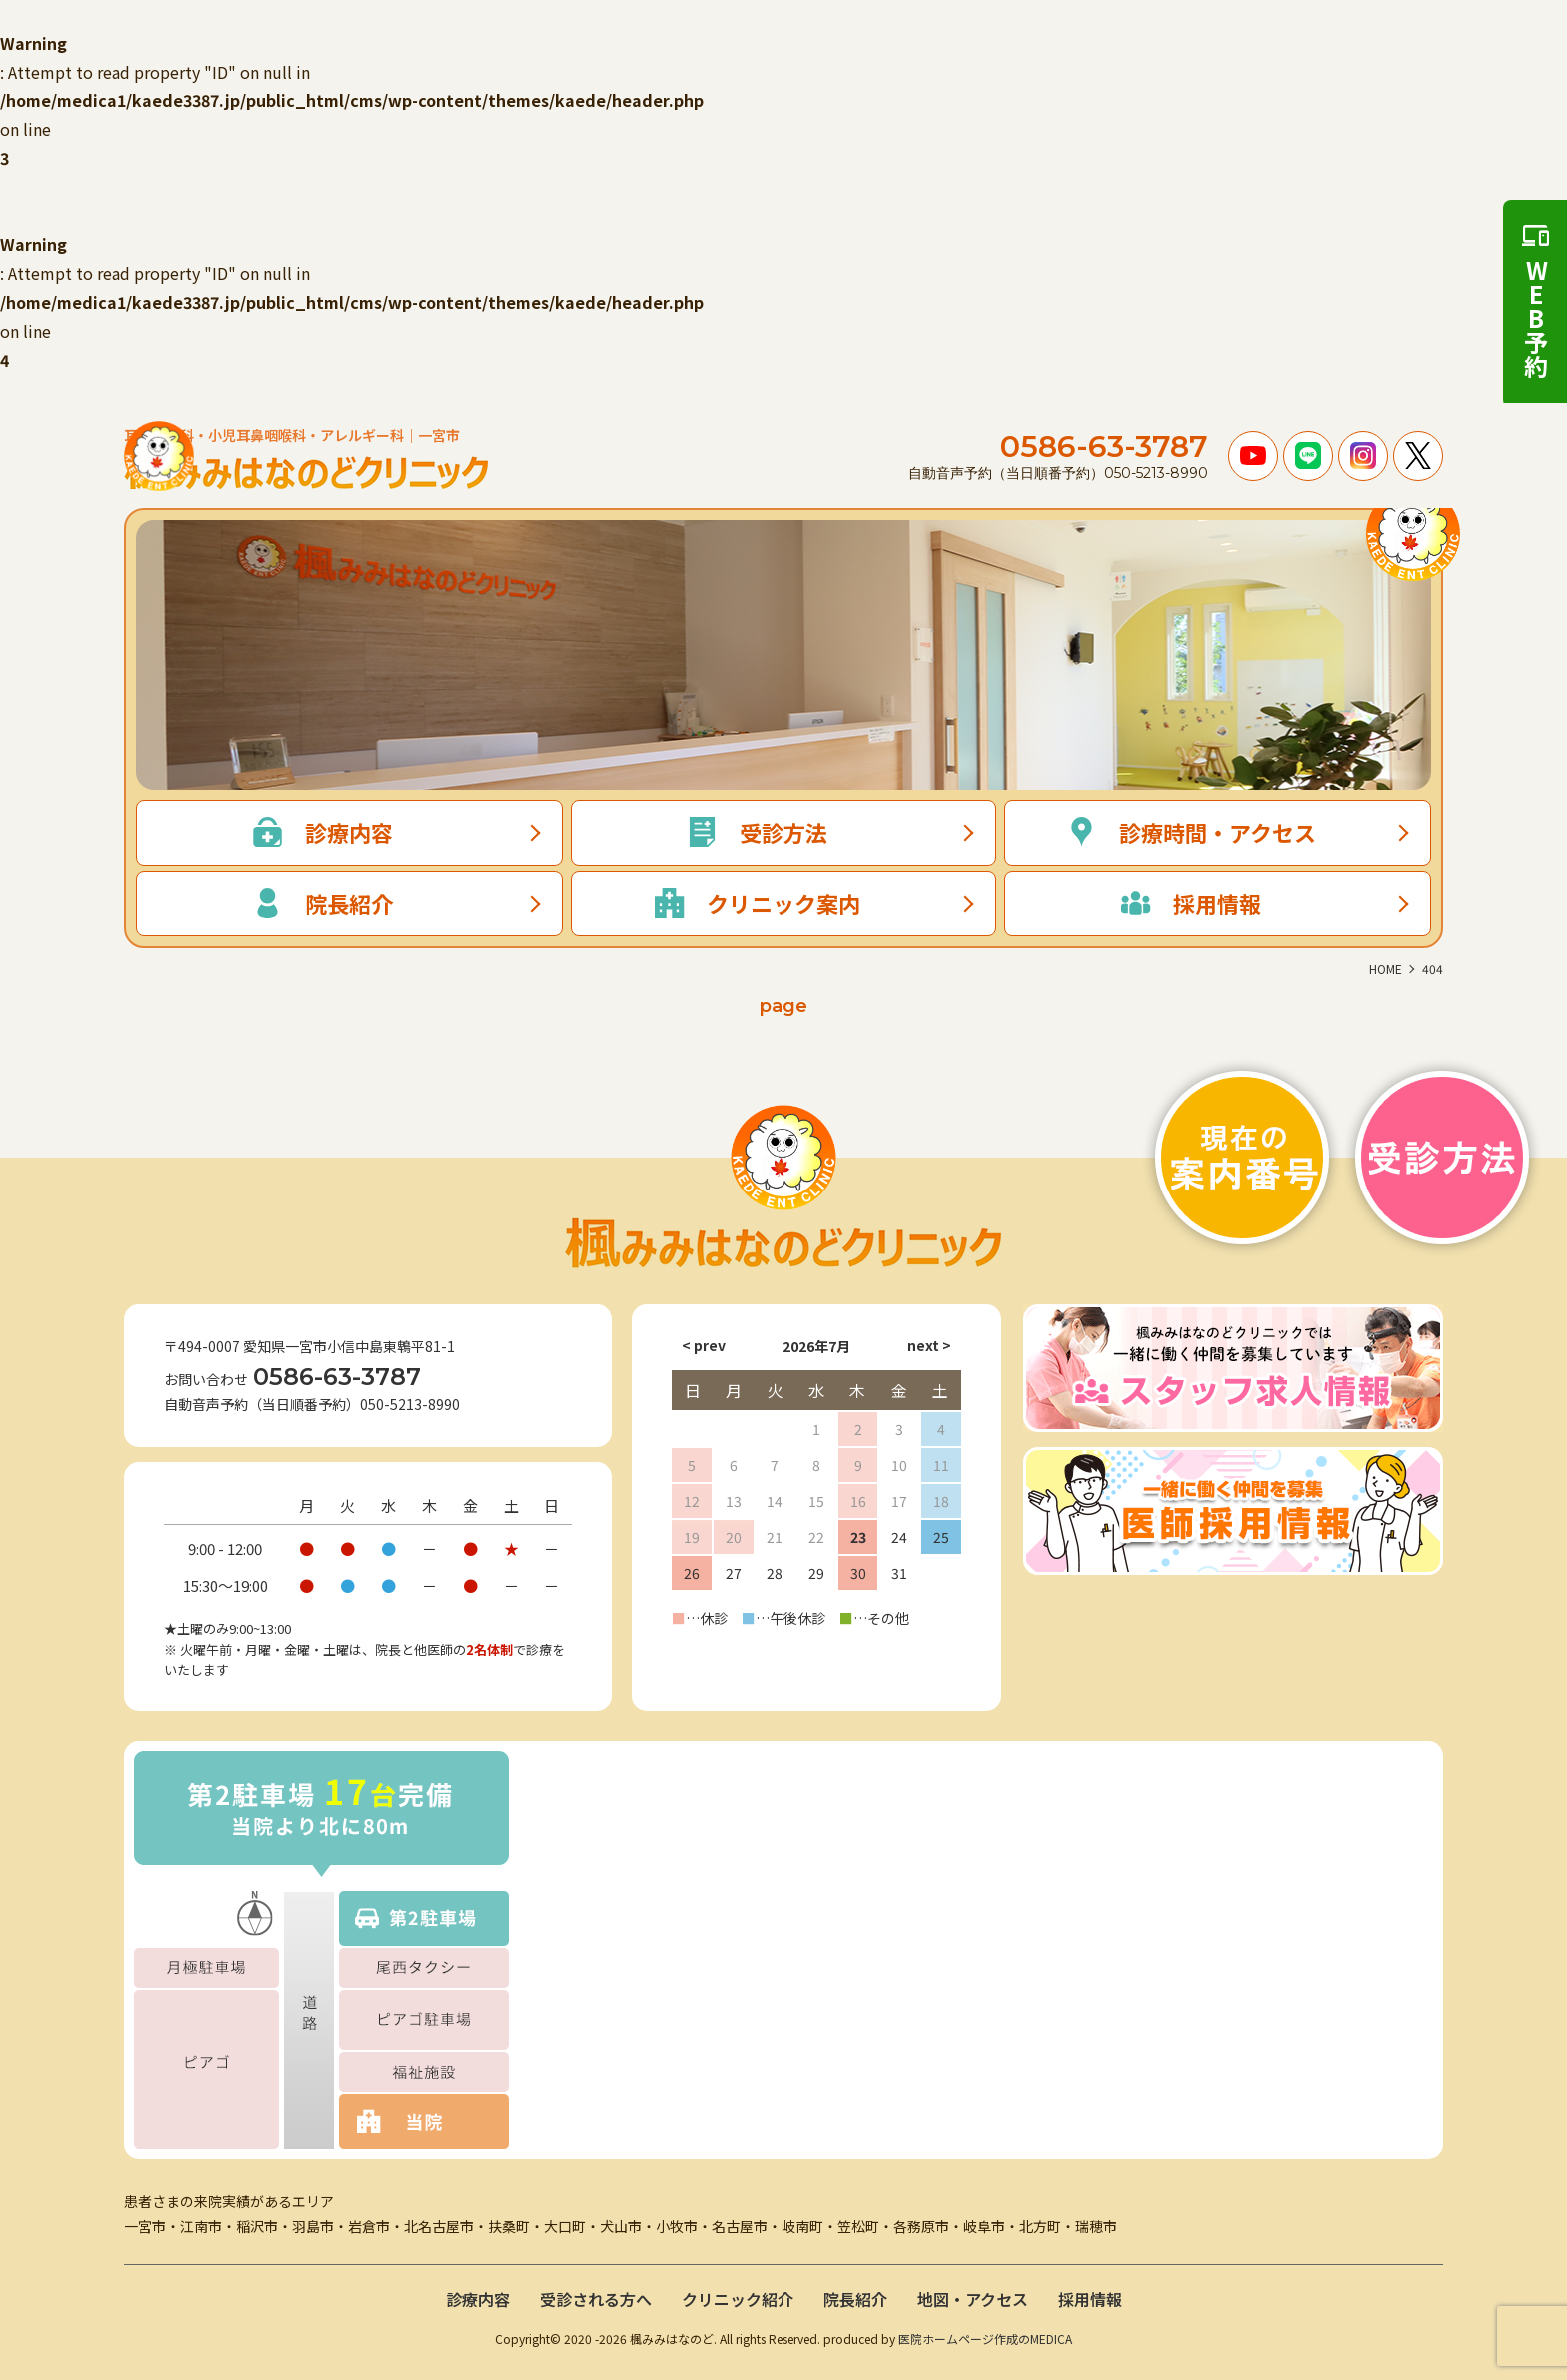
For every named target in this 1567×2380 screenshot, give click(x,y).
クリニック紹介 (737, 2299)
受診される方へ (596, 2299)
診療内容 (478, 2299)
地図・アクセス (972, 2299)
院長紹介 (855, 2299)
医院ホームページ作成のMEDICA (985, 2338)
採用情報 (1090, 2299)
